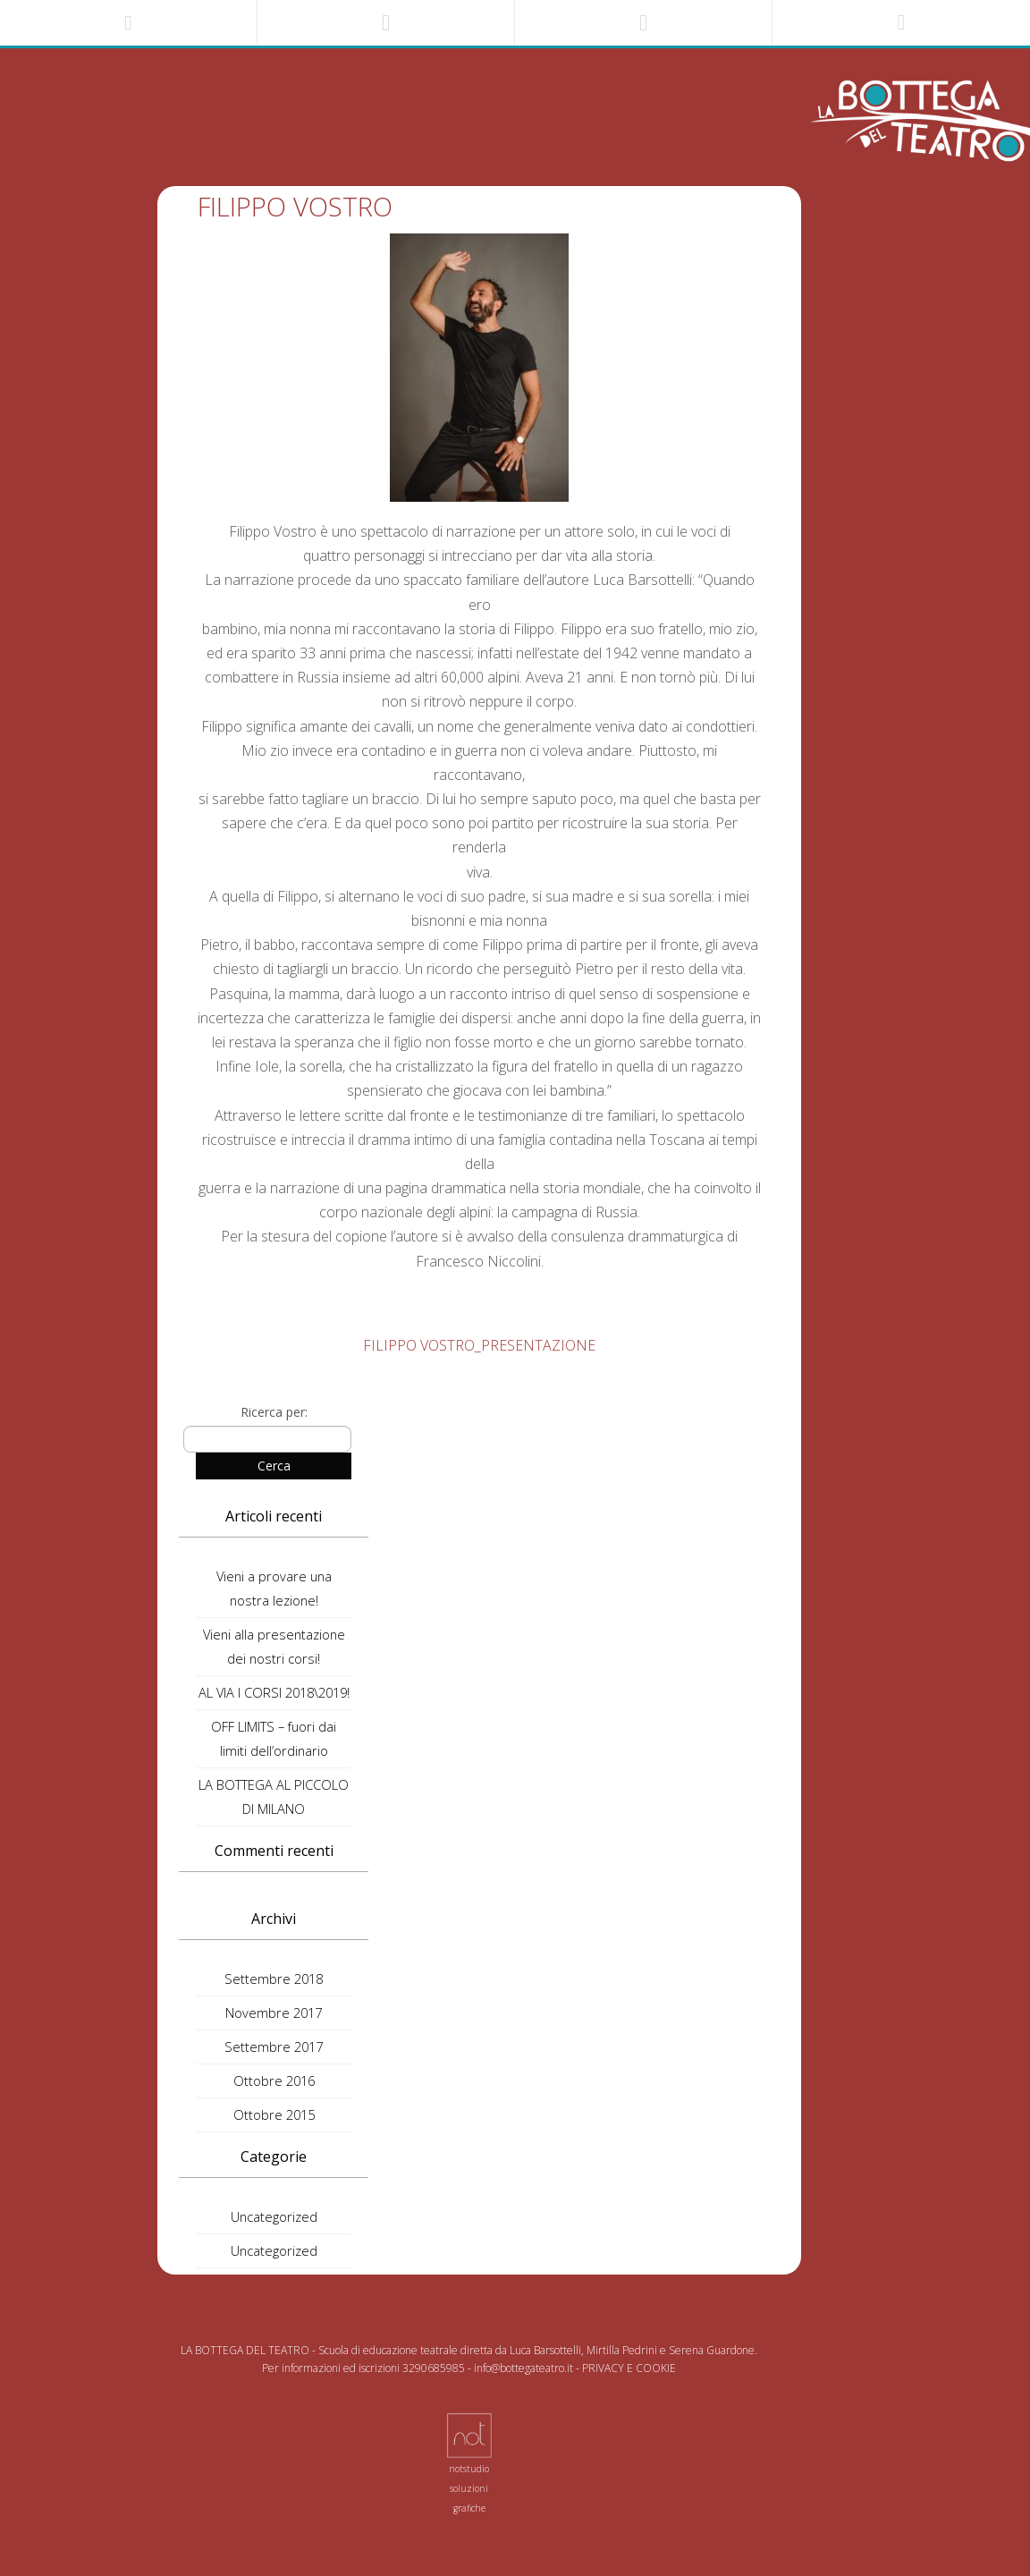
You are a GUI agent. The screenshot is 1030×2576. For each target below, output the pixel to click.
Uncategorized (274, 2216)
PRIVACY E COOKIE (629, 2368)
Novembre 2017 (273, 2012)
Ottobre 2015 (274, 2114)
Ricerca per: (274, 1411)
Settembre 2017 (273, 2046)
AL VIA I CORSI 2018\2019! (274, 1692)
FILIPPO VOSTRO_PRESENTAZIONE (479, 1345)
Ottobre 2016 (274, 2080)
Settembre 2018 (273, 1978)
